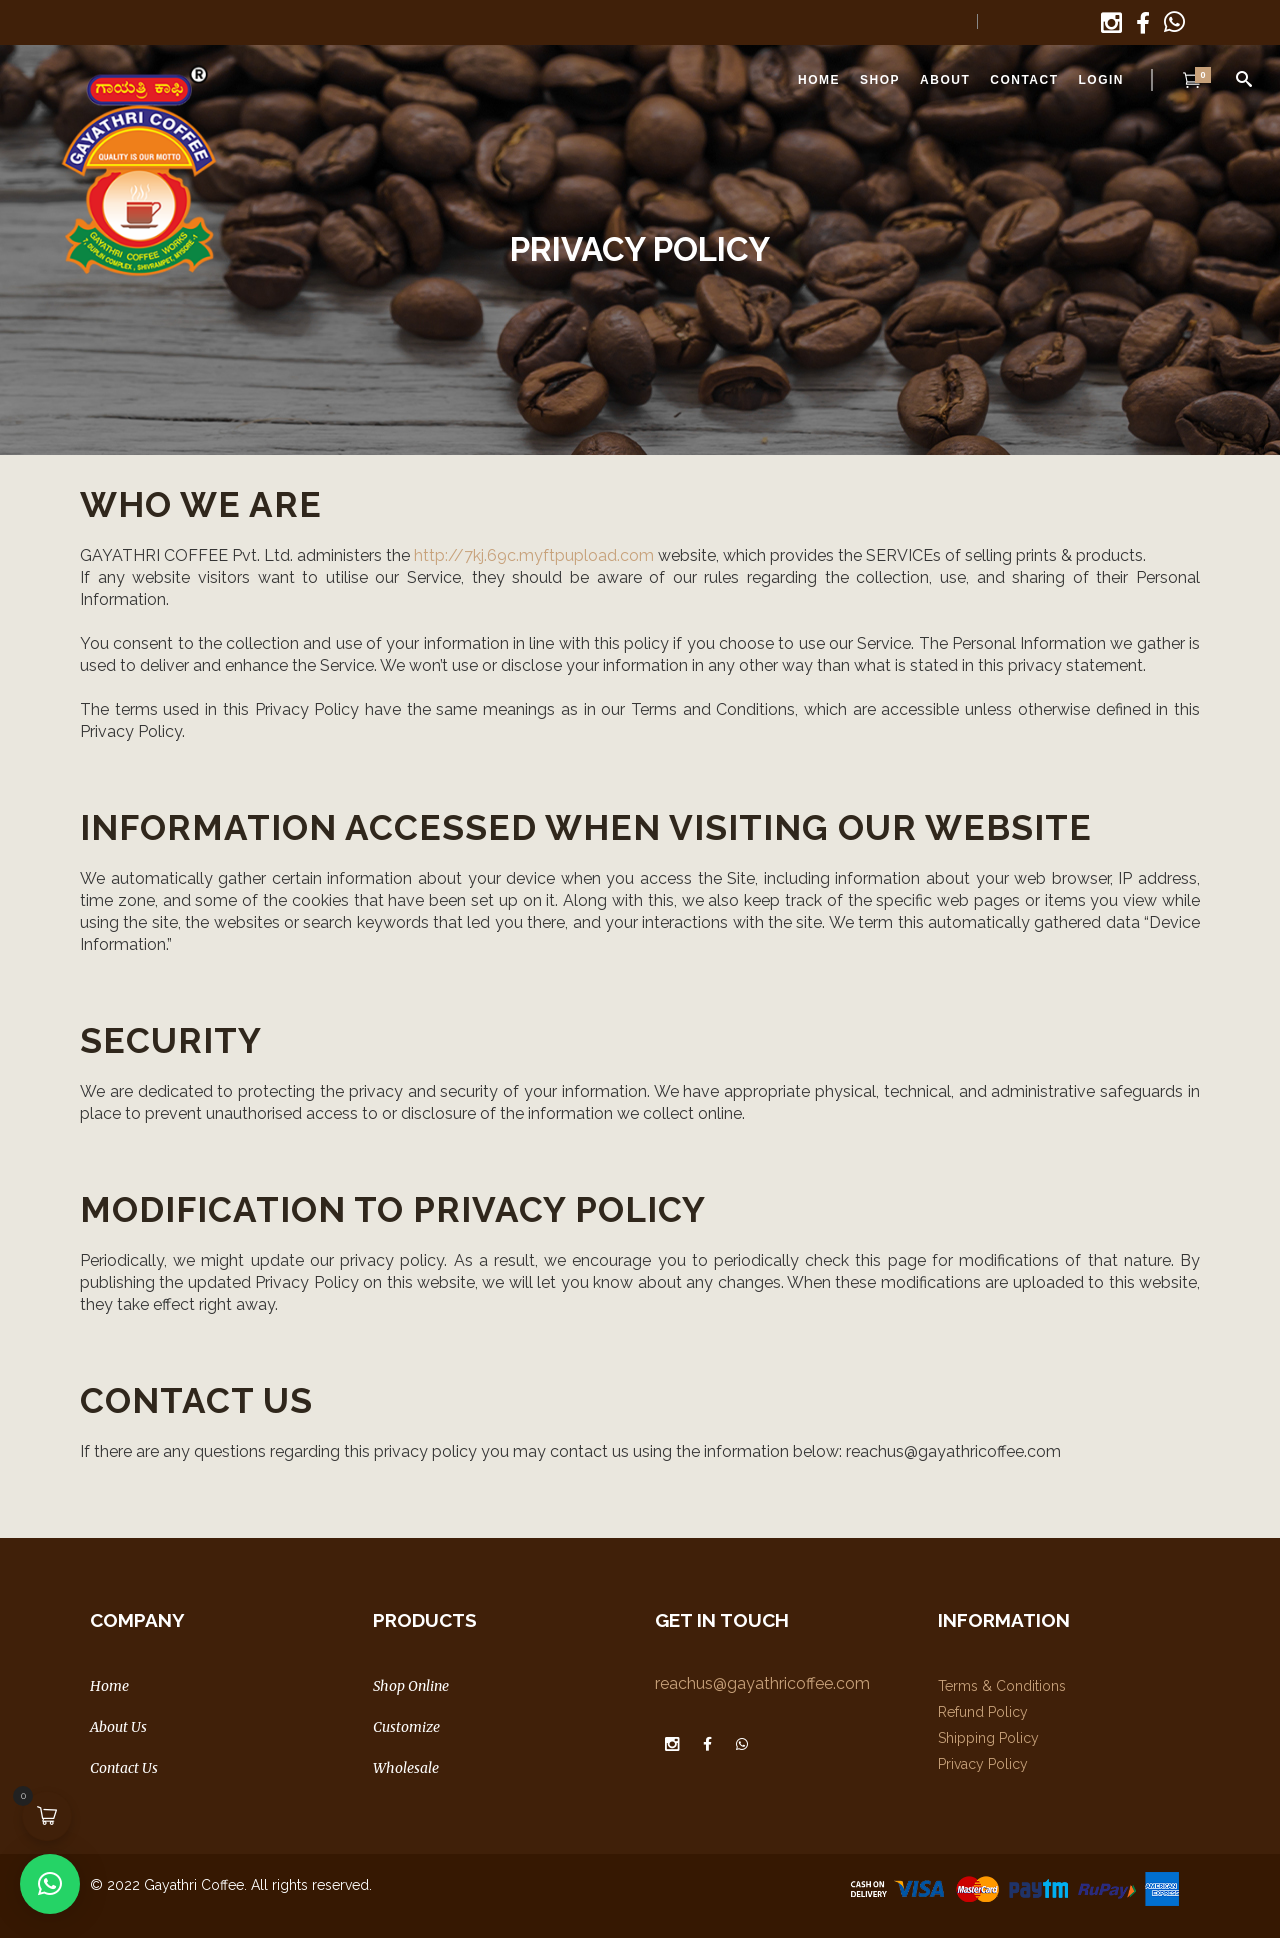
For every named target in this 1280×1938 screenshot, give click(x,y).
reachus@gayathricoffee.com (762, 1683)
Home (109, 1686)
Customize (406, 1727)
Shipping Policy (988, 1738)
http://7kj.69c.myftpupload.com (534, 555)
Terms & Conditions (1002, 1686)
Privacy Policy (983, 1764)
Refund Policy (983, 1712)
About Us (118, 1727)
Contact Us (124, 1768)
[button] (50, 1884)
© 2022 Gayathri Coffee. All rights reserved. (231, 1885)
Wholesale (406, 1768)
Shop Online (411, 1686)
